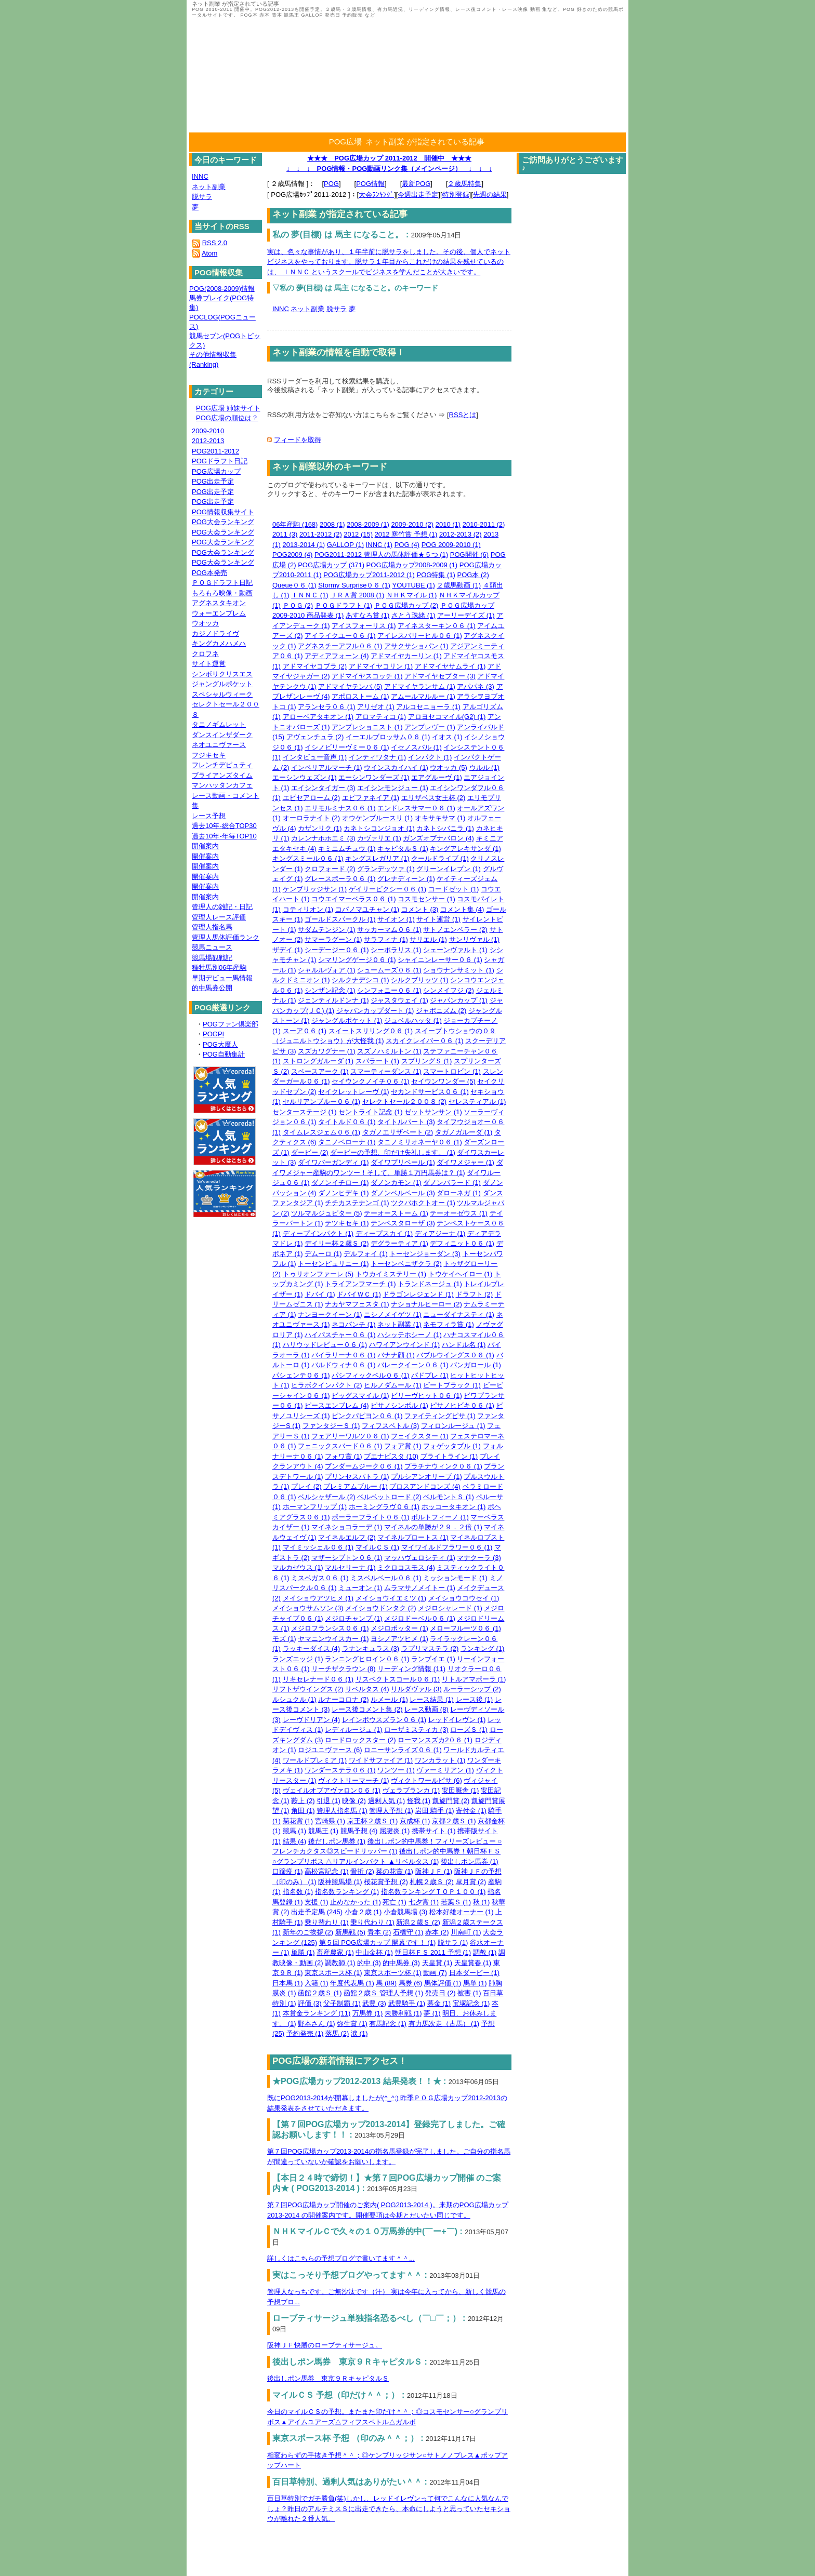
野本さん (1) (316, 2023)
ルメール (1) (389, 1699)
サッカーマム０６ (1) (389, 929)
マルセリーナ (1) (350, 1567)
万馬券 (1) (367, 2013)
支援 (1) (316, 1902)
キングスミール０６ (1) (308, 858)
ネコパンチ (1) (354, 1324)
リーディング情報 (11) (411, 1669)
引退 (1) (328, 1801)
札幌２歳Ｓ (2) (432, 1882)
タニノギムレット (219, 724)
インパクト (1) (430, 757)
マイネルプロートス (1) (413, 1537)
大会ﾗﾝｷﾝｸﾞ (376, 194)
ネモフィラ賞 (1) (448, 1324)
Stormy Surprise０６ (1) (354, 585)
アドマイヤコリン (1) (381, 666)
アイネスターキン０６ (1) (437, 626)
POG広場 (345, 141)
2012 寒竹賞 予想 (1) (406, 534)
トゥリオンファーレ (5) (318, 1274)
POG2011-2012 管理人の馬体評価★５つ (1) (381, 554)
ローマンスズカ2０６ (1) (435, 1740)
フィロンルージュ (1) (453, 1426)
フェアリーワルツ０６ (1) (350, 1436)
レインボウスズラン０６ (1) (384, 1720)
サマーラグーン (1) (333, 939)
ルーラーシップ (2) (472, 1689)
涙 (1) (359, 2033)
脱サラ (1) (453, 1942)
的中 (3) (369, 1963)
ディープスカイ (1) (384, 1233)
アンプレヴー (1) (429, 727)
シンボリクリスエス (222, 674)
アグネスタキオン (219, 603)
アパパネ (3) (475, 686)
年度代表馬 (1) (352, 1983)
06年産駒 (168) (295, 524)
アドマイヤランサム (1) (419, 686)
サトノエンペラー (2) (455, 929)
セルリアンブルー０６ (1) (322, 1101)
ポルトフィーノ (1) (440, 1517)
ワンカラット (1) (440, 1760)
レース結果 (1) (432, 1699)
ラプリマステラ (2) (430, 1648)
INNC (280, 309)
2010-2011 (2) (484, 524)
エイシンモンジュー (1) (392, 788)
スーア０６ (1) (305, 1031)
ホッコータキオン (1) (454, 1507)
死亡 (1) (394, 1902)
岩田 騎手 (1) (434, 1810)
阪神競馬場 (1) (340, 1882)
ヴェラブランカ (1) (411, 1790)
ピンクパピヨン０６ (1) (367, 1416)
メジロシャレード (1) (450, 1608)
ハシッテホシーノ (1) (409, 1335)
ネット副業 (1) (399, 1324)
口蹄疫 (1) (287, 1871)
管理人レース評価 (219, 917)
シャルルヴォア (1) (327, 970)
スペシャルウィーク (222, 694)
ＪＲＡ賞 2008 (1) (357, 595)
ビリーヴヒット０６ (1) (426, 1395)
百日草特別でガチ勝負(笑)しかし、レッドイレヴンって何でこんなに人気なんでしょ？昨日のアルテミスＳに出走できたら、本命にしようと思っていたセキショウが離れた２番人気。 (388, 2508)
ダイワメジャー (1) (465, 1162)
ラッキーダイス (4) (311, 1648)
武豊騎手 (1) (407, 2003)
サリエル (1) (428, 939)
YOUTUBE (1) (413, 585)
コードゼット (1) (453, 889)
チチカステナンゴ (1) (357, 1203)
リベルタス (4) (367, 1689)
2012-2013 (208, 441)
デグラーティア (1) (399, 1243)
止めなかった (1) (355, 1902)
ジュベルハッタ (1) (413, 1020)
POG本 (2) (473, 575)
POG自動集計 (224, 1054)
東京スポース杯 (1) (333, 1973)
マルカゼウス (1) (297, 1567)
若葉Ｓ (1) (456, 1902)
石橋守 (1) (408, 1932)
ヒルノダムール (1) (393, 1385)
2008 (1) (332, 524)
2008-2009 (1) (368, 524)
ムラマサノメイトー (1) (419, 1588)
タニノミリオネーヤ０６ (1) (419, 1142)
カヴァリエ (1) (379, 838)
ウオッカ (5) (448, 767)
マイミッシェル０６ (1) (318, 1547)
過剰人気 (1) (386, 1801)
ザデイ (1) (287, 950)
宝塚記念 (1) (471, 2003)
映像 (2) (354, 1801)
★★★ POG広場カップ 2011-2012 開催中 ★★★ (389, 158)
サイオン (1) (396, 919)
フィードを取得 (297, 440)
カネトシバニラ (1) (445, 828)
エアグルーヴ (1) (436, 777)
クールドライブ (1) (440, 858)
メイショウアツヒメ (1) (318, 1598)
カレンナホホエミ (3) (323, 838)
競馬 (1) (295, 1831)
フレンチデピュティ (222, 765)
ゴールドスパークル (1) (340, 919)
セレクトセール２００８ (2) (404, 1101)
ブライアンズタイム (222, 775)
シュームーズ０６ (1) (389, 970)
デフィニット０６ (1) (462, 1243)
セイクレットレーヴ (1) (353, 1092)
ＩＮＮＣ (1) (309, 595)
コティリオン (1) (308, 909)
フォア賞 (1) (403, 1446)
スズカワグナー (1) (327, 1051)
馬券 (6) (411, 1983)
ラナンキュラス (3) (371, 1648)
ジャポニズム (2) (441, 1011)
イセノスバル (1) (416, 747)
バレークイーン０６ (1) (413, 1365)
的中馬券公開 (212, 988)
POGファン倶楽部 (230, 1024)
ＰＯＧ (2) (298, 605)
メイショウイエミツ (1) (391, 1598)
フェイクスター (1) (420, 1436)
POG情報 (370, 184)
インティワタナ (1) (377, 757)
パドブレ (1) (430, 1375)
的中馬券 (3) (401, 1963)
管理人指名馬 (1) (342, 1810)
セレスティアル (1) (477, 1101)
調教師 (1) (340, 1963)
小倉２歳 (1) (363, 1912)
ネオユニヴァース (219, 745)
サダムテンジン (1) (327, 929)
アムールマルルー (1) (423, 696)
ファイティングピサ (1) (440, 1416)
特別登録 (455, 194)
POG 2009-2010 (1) (451, 545)
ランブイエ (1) (433, 1659)
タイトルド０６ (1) (347, 1122)
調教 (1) (485, 1952)
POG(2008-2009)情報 (222, 288)
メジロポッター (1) (399, 1628)
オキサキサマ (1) (440, 818)
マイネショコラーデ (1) (347, 1527)
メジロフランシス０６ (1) (330, 1628)
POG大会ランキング (223, 522)
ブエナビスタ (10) (391, 1456)
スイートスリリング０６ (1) (370, 1031)
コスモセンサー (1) (426, 899)
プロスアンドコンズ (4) (425, 1486)
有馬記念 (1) (387, 2023)
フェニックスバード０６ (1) (340, 1446)
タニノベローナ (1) (347, 1142)
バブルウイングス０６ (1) (455, 1355)
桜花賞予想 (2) (386, 1882)
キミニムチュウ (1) (347, 848)
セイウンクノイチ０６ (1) (371, 1081)
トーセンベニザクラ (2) (406, 1263)
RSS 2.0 (214, 243)
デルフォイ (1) (366, 1254)
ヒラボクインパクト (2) (326, 1385)
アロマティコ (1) (381, 716)
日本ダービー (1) (474, 1973)
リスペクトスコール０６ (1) (398, 1679)
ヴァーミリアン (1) (445, 1770)
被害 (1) (469, 1993)
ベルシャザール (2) (327, 1497)
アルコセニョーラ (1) (428, 707)
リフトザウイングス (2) (308, 1689)
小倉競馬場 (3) (406, 1912)
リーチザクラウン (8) (343, 1669)
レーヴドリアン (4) (311, 1720)
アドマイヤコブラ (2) (315, 666)
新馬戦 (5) (350, 1932)
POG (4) (407, 545)
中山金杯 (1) (374, 1952)
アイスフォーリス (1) (364, 626)
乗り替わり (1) (327, 1922)
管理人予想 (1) (391, 1810)
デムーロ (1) (323, 1254)
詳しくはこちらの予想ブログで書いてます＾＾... (341, 2258)
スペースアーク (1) (320, 1071)
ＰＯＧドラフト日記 (222, 582)
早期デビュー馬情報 (222, 978)
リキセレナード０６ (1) (318, 1679)
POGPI (213, 1034)
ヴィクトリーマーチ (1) (353, 1780)
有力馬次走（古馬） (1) (444, 2023)
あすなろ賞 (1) (368, 615)
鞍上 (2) (303, 1801)
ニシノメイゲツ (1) (393, 1314)
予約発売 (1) (305, 2033)
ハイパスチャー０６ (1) (340, 1335)
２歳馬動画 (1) (459, 585)
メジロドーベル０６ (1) (419, 1618)
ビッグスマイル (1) (360, 1395)
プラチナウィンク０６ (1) (443, 1466)
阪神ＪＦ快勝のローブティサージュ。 (324, 2345)
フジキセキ (209, 755)
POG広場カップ (216, 471)
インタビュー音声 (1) (315, 757)
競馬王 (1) (323, 1831)
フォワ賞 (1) (343, 1456)
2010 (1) (448, 524)
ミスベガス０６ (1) (320, 1578)
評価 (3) (310, 2003)
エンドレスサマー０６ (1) (416, 808)
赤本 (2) (437, 1932)
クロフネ (205, 654)
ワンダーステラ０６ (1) (340, 1770)
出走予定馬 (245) (317, 1912)
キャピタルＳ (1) (402, 848)
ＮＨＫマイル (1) (411, 595)
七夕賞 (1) (424, 1902)
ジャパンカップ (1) (459, 1000)
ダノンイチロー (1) (340, 1182)
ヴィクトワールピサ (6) (426, 1780)
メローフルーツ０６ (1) (465, 1628)
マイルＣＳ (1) (378, 1547)
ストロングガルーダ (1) (318, 1061)
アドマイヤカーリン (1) (406, 656)
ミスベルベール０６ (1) (386, 1578)
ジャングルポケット (222, 684)
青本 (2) (379, 1932)
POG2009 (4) (292, 554)
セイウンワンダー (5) (443, 1081)
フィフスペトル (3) (390, 1426)
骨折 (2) (362, 1871)
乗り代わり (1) (372, 1922)
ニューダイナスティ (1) (458, 1314)
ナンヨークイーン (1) (330, 1314)
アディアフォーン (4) (337, 656)
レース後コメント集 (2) (367, 1709)
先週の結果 (490, 194)
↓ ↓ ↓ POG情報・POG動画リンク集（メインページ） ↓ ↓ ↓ (389, 168)
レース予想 (209, 816)
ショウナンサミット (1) (458, 970)
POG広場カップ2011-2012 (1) (369, 575)
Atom (209, 253)
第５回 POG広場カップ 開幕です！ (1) (377, 1942)
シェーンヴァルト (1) (455, 950)
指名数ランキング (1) (347, 1892)
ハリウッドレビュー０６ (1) (325, 1345)
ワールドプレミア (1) (315, 1760)
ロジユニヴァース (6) (330, 1750)
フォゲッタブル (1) (452, 1446)
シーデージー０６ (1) (337, 950)
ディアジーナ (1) (440, 1233)
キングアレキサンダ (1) (465, 848)
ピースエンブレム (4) (337, 1405)
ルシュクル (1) (294, 1699)
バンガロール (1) (475, 1365)
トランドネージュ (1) (430, 1284)
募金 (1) (439, 2003)
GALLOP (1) (345, 545)
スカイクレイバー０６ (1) (425, 1041)
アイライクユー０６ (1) (340, 635)
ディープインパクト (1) (318, 1233)
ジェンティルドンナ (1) (333, 1000)
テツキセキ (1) (347, 1223)
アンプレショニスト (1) (367, 727)
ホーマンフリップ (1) (315, 1507)
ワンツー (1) (396, 1770)
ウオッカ (205, 623)
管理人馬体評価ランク (225, 937)
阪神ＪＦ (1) (434, 1871)
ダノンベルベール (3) (403, 1193)
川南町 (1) (466, 1932)
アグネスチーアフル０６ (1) (340, 646)
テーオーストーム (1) (396, 1213)
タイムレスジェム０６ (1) (322, 1132)
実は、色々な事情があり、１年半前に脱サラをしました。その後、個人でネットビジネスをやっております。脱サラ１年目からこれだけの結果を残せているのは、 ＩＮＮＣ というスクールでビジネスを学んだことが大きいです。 (388, 262)
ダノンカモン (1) (396, 1182)
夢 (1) (432, 2013)
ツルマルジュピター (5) (326, 1213)
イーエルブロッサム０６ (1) (388, 737)
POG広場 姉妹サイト (228, 408)
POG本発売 (209, 573)
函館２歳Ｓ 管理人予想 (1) (383, 1993)
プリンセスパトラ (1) (357, 1476)
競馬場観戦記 (212, 958)
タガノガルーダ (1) (464, 1132)
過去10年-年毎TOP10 (224, 836)
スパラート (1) (378, 1061)
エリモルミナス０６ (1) (340, 808)
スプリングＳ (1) (426, 1061)
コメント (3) (420, 909)
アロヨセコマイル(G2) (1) (447, 716)
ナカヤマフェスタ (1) (357, 1304)
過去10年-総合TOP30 (224, 826)
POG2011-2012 (215, 451)
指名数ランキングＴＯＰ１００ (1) (433, 1892)
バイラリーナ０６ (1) (343, 1355)
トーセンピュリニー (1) (333, 1263)
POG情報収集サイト (223, 512)
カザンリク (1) (320, 828)
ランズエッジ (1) (297, 1659)
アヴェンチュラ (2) (315, 737)
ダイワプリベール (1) (403, 1162)
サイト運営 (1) (438, 919)
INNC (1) (379, 545)
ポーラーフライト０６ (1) (371, 1517)
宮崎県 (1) (330, 1821)
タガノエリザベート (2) (397, 1132)
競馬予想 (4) (359, 1831)
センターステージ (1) (304, 1112)
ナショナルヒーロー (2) (426, 1304)
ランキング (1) (483, 1648)
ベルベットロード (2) (389, 1497)
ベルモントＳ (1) (448, 1497)
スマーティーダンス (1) (386, 1071)
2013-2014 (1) (304, 545)
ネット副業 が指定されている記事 (424, 141)
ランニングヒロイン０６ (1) (367, 1659)
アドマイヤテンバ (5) (350, 686)
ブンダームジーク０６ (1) (364, 1466)
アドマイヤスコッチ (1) (367, 676)
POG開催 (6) (469, 554)
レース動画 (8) (426, 1709)
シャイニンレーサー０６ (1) (440, 960)
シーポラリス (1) (396, 950)
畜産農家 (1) (335, 1952)
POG (331, 184)
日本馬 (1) (287, 1983)
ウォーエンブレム (219, 613)
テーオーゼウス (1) (459, 1213)
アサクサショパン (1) (416, 646)
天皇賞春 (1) (473, 1963)
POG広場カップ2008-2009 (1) (412, 565)
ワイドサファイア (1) (381, 1760)
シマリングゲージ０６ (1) (357, 960)
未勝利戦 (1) (403, 2013)
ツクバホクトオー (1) (423, 1203)
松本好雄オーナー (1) (461, 1912)
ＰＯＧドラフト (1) (344, 605)
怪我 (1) (419, 1801)
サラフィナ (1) (386, 939)
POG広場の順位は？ (227, 418)
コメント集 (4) (462, 909)
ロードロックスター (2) (360, 1740)
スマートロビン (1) (452, 1071)
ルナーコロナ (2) (343, 1699)
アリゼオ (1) (376, 707)
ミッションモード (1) (455, 1578)
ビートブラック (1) (452, 1385)
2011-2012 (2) (320, 534)
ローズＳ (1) (469, 1729)
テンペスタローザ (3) (403, 1223)
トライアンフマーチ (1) (360, 1284)
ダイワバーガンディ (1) (333, 1162)
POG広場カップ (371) (331, 565)
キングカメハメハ (219, 643)
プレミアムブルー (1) (355, 1486)
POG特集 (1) (436, 575)
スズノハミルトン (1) (389, 1051)
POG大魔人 (220, 1044)
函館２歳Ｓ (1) (320, 1993)
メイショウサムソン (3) (308, 1608)
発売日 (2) (440, 1993)
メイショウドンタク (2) (380, 1608)
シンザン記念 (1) (330, 990)
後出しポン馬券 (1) (469, 1861)
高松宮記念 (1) (327, 1871)
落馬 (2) (337, 2033)
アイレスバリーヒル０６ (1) (419, 635)
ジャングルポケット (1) (347, 1020)
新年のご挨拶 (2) (308, 1932)
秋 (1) (481, 1902)
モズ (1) (284, 1639)
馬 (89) (386, 1983)
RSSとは (463, 415)
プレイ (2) (306, 1486)
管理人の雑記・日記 (222, 907)
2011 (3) (284, 534)
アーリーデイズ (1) (466, 615)
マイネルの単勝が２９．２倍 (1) (433, 1527)
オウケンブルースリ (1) (377, 818)
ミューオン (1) (360, 1588)
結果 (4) (295, 1841)
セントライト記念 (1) (370, 1112)
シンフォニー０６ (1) (389, 990)
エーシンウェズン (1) (304, 777)
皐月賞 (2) (471, 1882)
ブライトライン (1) (449, 1456)
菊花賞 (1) (298, 1821)
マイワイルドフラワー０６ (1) (447, 1547)
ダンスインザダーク (222, 735)
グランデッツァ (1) (386, 869)
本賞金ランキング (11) (317, 2013)
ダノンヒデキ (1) (343, 1193)
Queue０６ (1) (294, 585)
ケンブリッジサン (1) (315, 889)
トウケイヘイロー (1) (460, 1274)
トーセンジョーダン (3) (425, 1254)
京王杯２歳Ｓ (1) (372, 1821)
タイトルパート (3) (406, 1122)
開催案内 (205, 846)
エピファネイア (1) (371, 798)
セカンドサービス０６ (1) (430, 1092)
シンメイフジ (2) (448, 990)
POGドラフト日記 (219, 461)
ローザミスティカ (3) (416, 1729)
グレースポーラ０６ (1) (340, 879)
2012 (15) (358, 534)
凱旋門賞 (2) (451, 1801)
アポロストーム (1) (360, 696)
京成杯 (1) (415, 1821)
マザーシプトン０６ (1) (347, 1557)
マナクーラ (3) (479, 1557)
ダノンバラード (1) (452, 1182)
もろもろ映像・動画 (222, 593)
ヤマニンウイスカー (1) (333, 1639)
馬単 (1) (475, 1983)
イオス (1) (447, 737)
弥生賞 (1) (352, 2023)
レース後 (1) (474, 1699)
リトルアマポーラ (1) (474, 1679)
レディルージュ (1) (354, 1729)
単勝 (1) (303, 1952)
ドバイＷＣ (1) (359, 1294)
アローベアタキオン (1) (318, 716)
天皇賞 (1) (437, 1963)
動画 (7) (435, 1973)
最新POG (416, 184)
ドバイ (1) (320, 1294)
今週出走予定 (418, 194)
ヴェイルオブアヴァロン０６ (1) (332, 1790)
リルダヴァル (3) (416, 1689)
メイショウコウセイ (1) (463, 1598)
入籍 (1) (316, 1983)
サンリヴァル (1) (474, 939)
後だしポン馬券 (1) (337, 1841)
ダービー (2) (309, 1152)
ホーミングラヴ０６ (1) (384, 1507)
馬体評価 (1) (443, 1983)
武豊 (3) (374, 2003)
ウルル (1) (484, 767)
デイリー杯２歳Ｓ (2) (337, 1243)
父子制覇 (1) (342, 2003)
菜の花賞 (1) (394, 1871)
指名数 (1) (298, 1892)
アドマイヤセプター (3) (440, 676)
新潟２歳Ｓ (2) (418, 1922)
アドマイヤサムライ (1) (450, 666)
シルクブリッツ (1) (420, 980)
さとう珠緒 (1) (413, 615)
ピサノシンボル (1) (399, 1405)
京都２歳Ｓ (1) (454, 1821)
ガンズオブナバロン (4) (438, 838)
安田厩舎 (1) (460, 1790)
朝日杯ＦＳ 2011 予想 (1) (433, 1952)
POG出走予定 (213, 481)
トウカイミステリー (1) (391, 1274)
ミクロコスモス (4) (406, 1567)
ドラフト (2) (474, 1294)
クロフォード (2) (330, 869)
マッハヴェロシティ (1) (419, 1557)
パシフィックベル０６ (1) (371, 1375)
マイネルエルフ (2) (347, 1537)
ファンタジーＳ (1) (331, 1426)
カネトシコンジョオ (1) (379, 828)
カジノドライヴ (215, 633)
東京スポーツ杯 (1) (393, 1973)
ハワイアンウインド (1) (404, 1345)
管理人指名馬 (212, 927)
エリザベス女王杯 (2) (433, 798)
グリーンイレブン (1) (448, 869)
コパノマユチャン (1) (367, 909)
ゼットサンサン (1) (433, 1112)
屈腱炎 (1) (394, 1831)
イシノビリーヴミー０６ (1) (347, 747)
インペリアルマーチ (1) (326, 767)
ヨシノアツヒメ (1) (399, 1639)
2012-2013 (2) (460, 534)
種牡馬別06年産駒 (219, 967)
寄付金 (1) (471, 1810)
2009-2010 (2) (412, 524)
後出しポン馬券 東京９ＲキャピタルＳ (328, 2378)
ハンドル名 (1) (464, 1345)
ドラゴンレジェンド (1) (418, 1294)
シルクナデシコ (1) (360, 980)
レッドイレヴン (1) (457, 1720)
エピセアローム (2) (311, 798)
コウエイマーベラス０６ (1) (353, 899)
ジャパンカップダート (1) (375, 1011)
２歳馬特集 (464, 184)
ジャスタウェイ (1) (399, 1000)
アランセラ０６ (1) (327, 707)
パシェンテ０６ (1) (301, 1375)
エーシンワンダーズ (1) (374, 777)
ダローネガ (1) (459, 1193)
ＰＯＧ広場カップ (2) (406, 605)
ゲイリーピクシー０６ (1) (388, 889)
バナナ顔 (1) (396, 1355)
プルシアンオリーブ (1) (426, 1476)
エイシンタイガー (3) (323, 788)
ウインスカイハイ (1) (396, 767)
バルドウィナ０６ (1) (343, 1365)
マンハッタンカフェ (222, 785)
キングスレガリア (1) (377, 858)
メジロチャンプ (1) (354, 1618)
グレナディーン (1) (406, 879)
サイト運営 (209, 664)
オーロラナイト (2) (311, 818)
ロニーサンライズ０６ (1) (403, 1750)
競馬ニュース (212, 947)
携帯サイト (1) (434, 1831)
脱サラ (336, 309)
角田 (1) (303, 1810)
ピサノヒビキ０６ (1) (462, 1405)
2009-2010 (208, 431)
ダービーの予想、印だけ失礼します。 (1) (392, 1152)
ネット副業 (307, 309)
